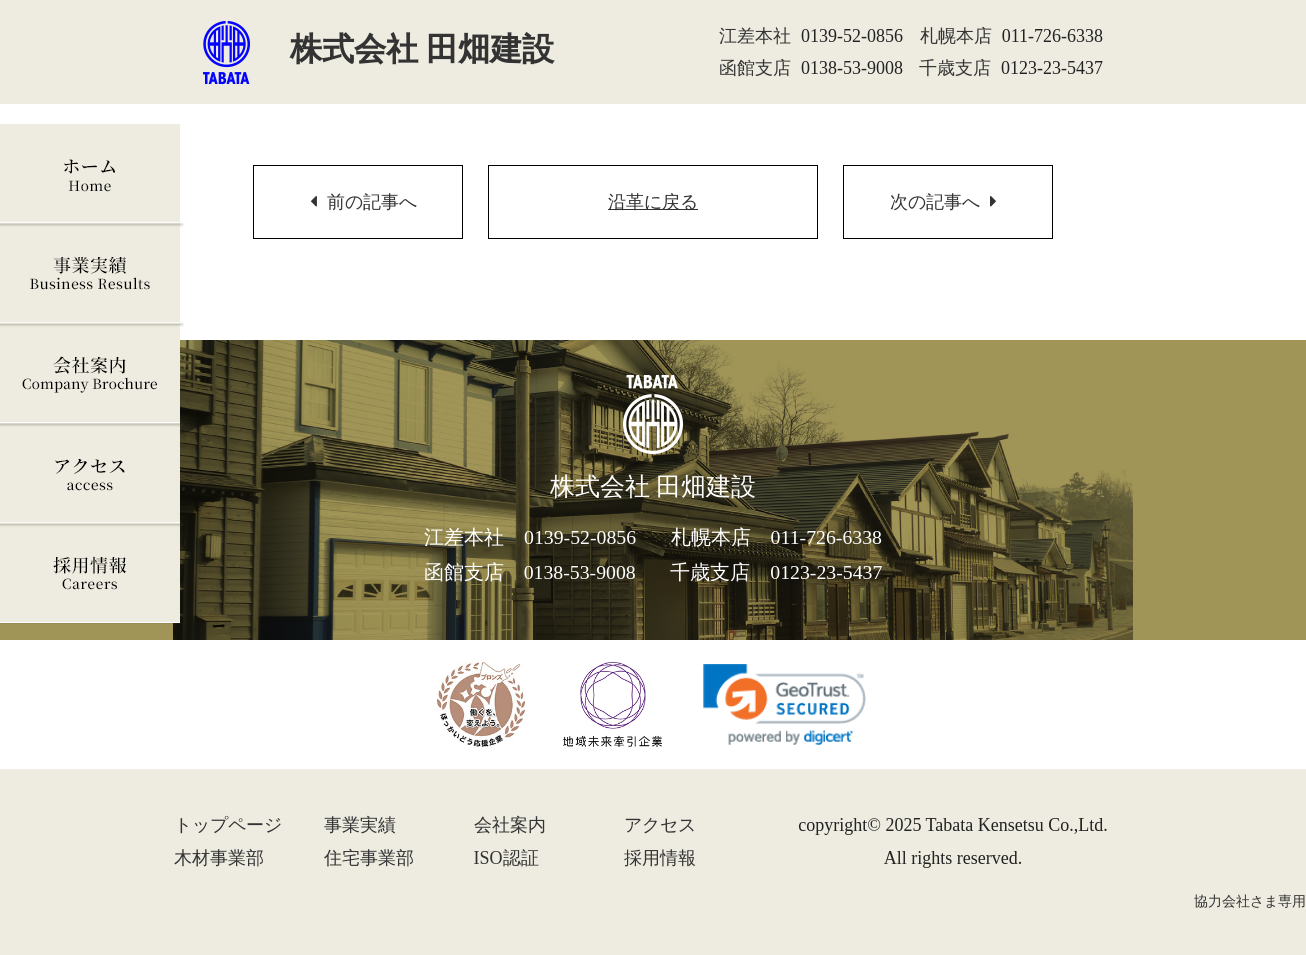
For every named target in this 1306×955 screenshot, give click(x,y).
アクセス (92, 474)
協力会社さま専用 (1250, 901)
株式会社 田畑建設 (378, 49)
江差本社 (755, 36)
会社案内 (92, 374)
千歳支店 (955, 68)
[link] (784, 704)
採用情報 (92, 575)
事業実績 (92, 274)
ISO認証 (506, 858)
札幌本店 (956, 36)
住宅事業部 (369, 858)
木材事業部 (219, 858)
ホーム (92, 174)
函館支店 (755, 68)
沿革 (653, 202)
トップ (228, 825)
